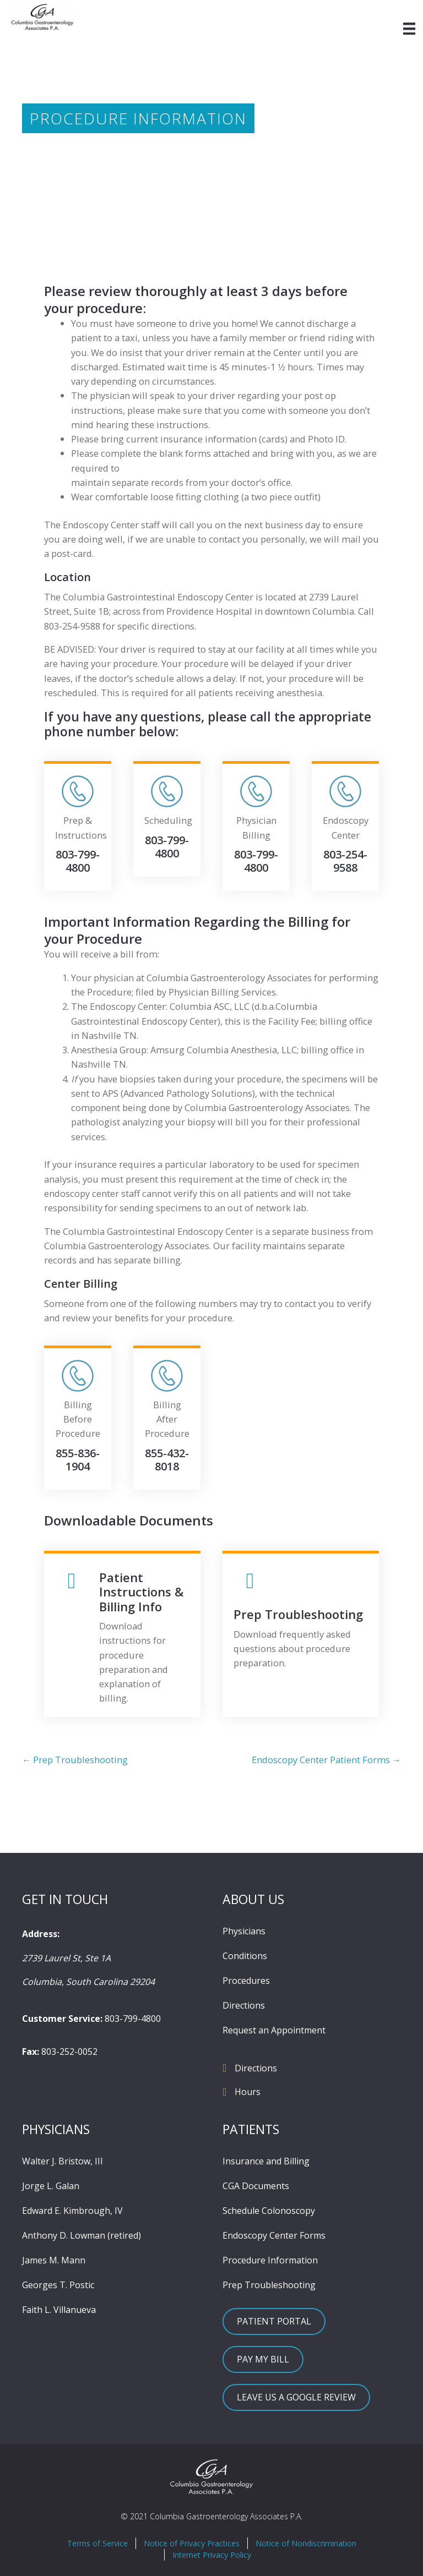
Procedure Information (270, 2260)
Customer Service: (62, 2018)
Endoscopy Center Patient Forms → (326, 1759)
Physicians (244, 1931)
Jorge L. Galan (50, 2186)
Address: (40, 1934)
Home (35, 156)
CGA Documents (256, 2186)
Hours (248, 2092)
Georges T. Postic (58, 2285)
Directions (244, 2005)
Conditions (245, 1956)
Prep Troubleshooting (269, 2285)
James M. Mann (53, 2260)
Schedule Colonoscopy (269, 2211)
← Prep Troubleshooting (75, 1759)
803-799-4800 (133, 2018)
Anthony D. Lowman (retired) (81, 2235)
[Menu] (409, 28)
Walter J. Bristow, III (62, 2161)
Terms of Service (97, 2543)
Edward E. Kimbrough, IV (72, 2211)
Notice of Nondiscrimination (306, 2543)
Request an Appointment (274, 2030)
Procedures (246, 1981)
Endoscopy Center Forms (274, 2235)
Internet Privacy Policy (211, 2555)
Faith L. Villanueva (59, 2310)
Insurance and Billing (266, 2161)
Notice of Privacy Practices (192, 2543)
